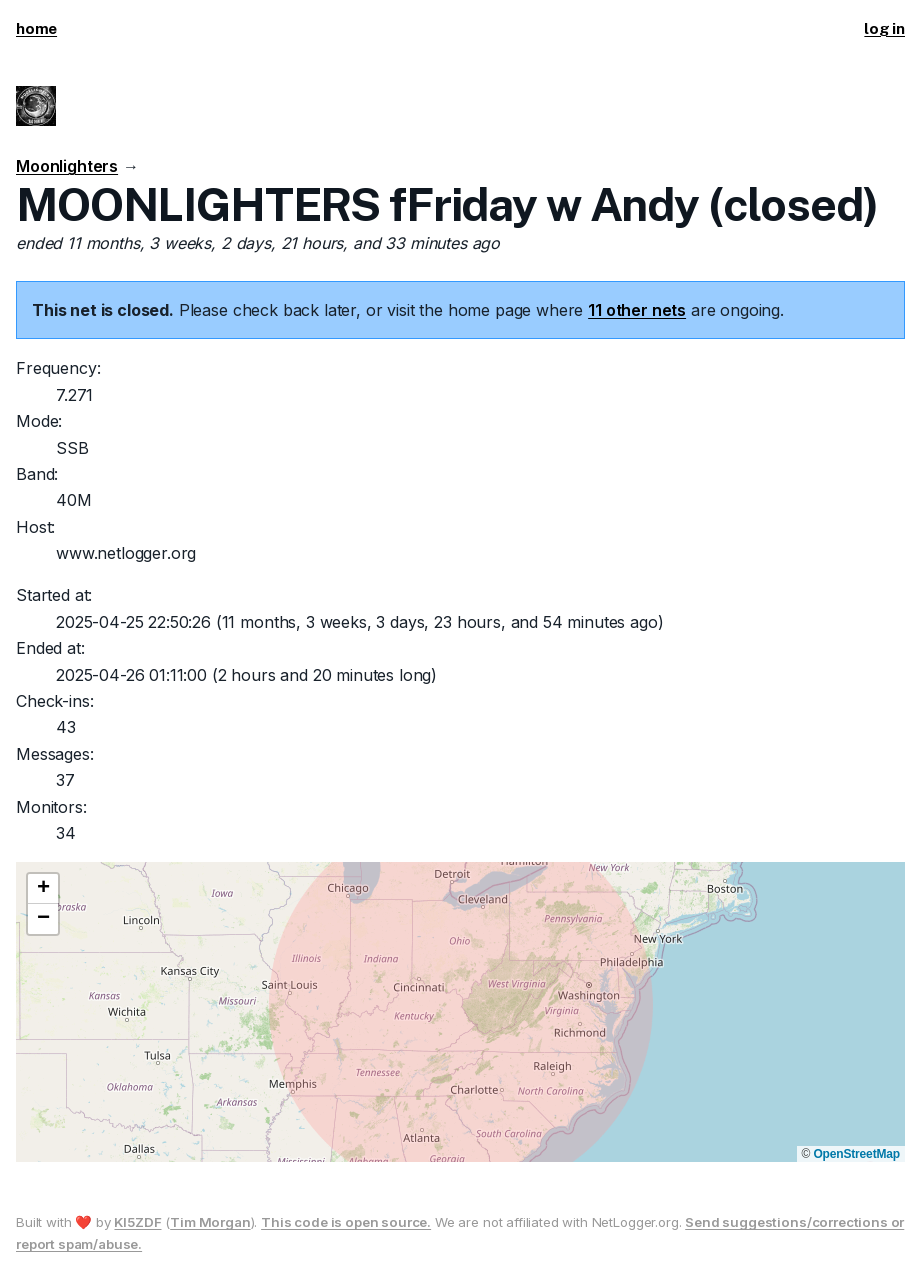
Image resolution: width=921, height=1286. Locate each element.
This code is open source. (346, 1222)
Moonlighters (67, 166)
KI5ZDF (137, 1222)
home (36, 28)
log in (884, 28)
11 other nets (637, 310)
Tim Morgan (210, 1222)
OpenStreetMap (856, 1154)
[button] (43, 889)
